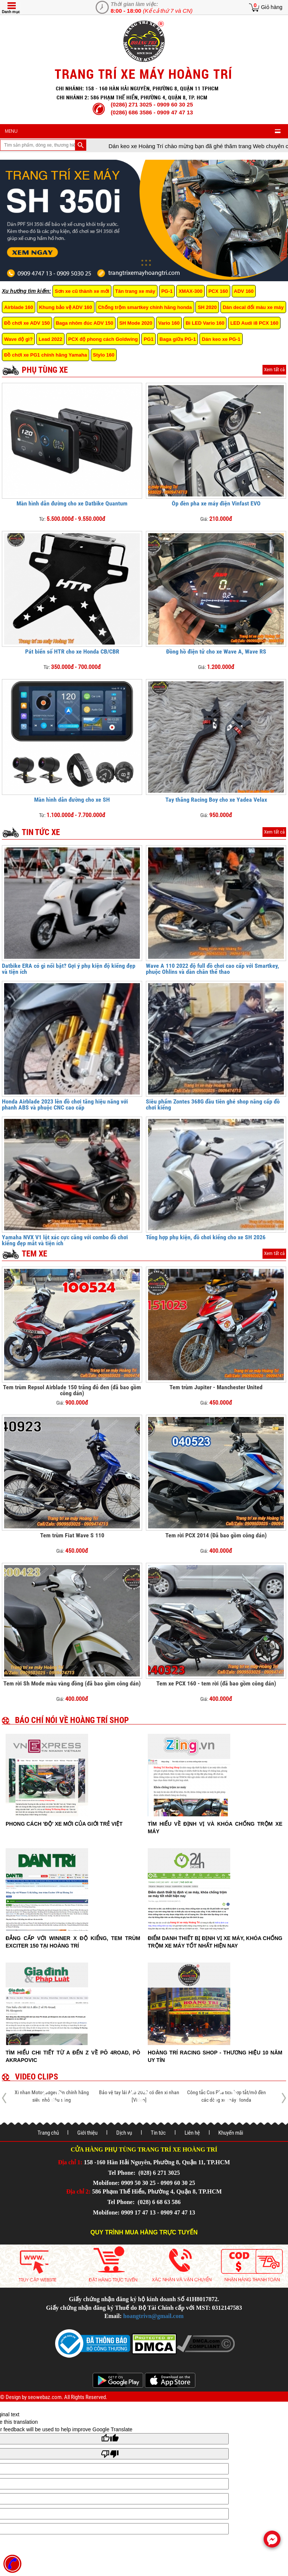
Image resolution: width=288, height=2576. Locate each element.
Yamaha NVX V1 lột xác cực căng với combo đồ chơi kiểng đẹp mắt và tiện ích (65, 1240)
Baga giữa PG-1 (177, 339)
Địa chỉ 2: (78, 2191)
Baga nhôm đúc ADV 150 (84, 323)
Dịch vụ (124, 2132)
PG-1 (166, 291)
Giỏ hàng (271, 7)
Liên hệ (192, 2132)
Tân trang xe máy (135, 291)
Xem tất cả (274, 369)
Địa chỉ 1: (70, 2162)
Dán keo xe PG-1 (221, 339)
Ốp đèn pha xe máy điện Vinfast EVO (216, 503)
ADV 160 (244, 291)
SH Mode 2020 (135, 323)
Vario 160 (169, 323)
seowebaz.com (45, 2397)
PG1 (148, 339)
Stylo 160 (103, 355)
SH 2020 (207, 307)
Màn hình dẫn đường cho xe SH (72, 799)
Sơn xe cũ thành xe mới (82, 291)
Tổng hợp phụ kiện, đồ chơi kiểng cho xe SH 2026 (206, 1237)
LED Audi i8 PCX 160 (254, 323)
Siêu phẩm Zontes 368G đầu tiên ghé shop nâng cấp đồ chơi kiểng (213, 1104)
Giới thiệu (87, 2132)
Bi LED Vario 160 (205, 323)
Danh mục (11, 12)
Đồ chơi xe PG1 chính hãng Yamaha (45, 355)
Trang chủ (48, 2132)
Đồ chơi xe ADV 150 (27, 323)
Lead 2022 (50, 339)
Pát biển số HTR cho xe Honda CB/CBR (72, 651)
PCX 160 (218, 291)
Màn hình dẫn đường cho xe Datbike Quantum (72, 503)
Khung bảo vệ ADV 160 (65, 307)
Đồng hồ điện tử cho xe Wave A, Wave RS (216, 651)
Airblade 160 (18, 307)
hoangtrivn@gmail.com (153, 2316)
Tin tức (158, 2132)
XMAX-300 (190, 291)
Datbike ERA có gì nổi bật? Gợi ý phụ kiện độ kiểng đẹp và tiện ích (68, 968)
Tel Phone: (122, 2173)
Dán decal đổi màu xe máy (253, 307)
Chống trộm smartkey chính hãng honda (145, 307)
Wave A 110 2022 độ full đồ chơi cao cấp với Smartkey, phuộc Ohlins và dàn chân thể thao (212, 968)
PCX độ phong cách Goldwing (103, 339)
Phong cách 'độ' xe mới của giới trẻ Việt (64, 1824)
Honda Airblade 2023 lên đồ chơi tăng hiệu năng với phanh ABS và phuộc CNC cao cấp (65, 1104)
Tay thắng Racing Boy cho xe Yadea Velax (216, 799)
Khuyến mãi (230, 2132)
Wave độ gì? (18, 339)
